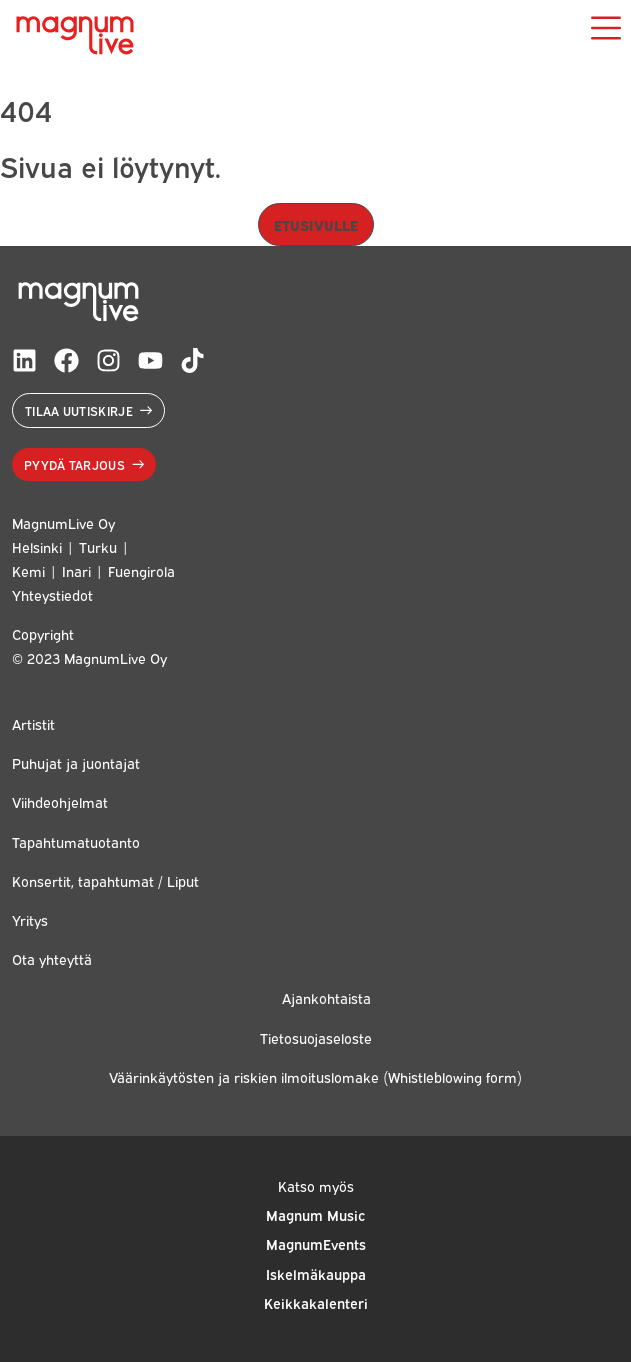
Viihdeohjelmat (60, 801)
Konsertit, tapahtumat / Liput (105, 880)
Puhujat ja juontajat (76, 762)
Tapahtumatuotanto (76, 841)
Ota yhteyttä (52, 958)
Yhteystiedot (52, 594)
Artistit (33, 723)
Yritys (30, 919)
